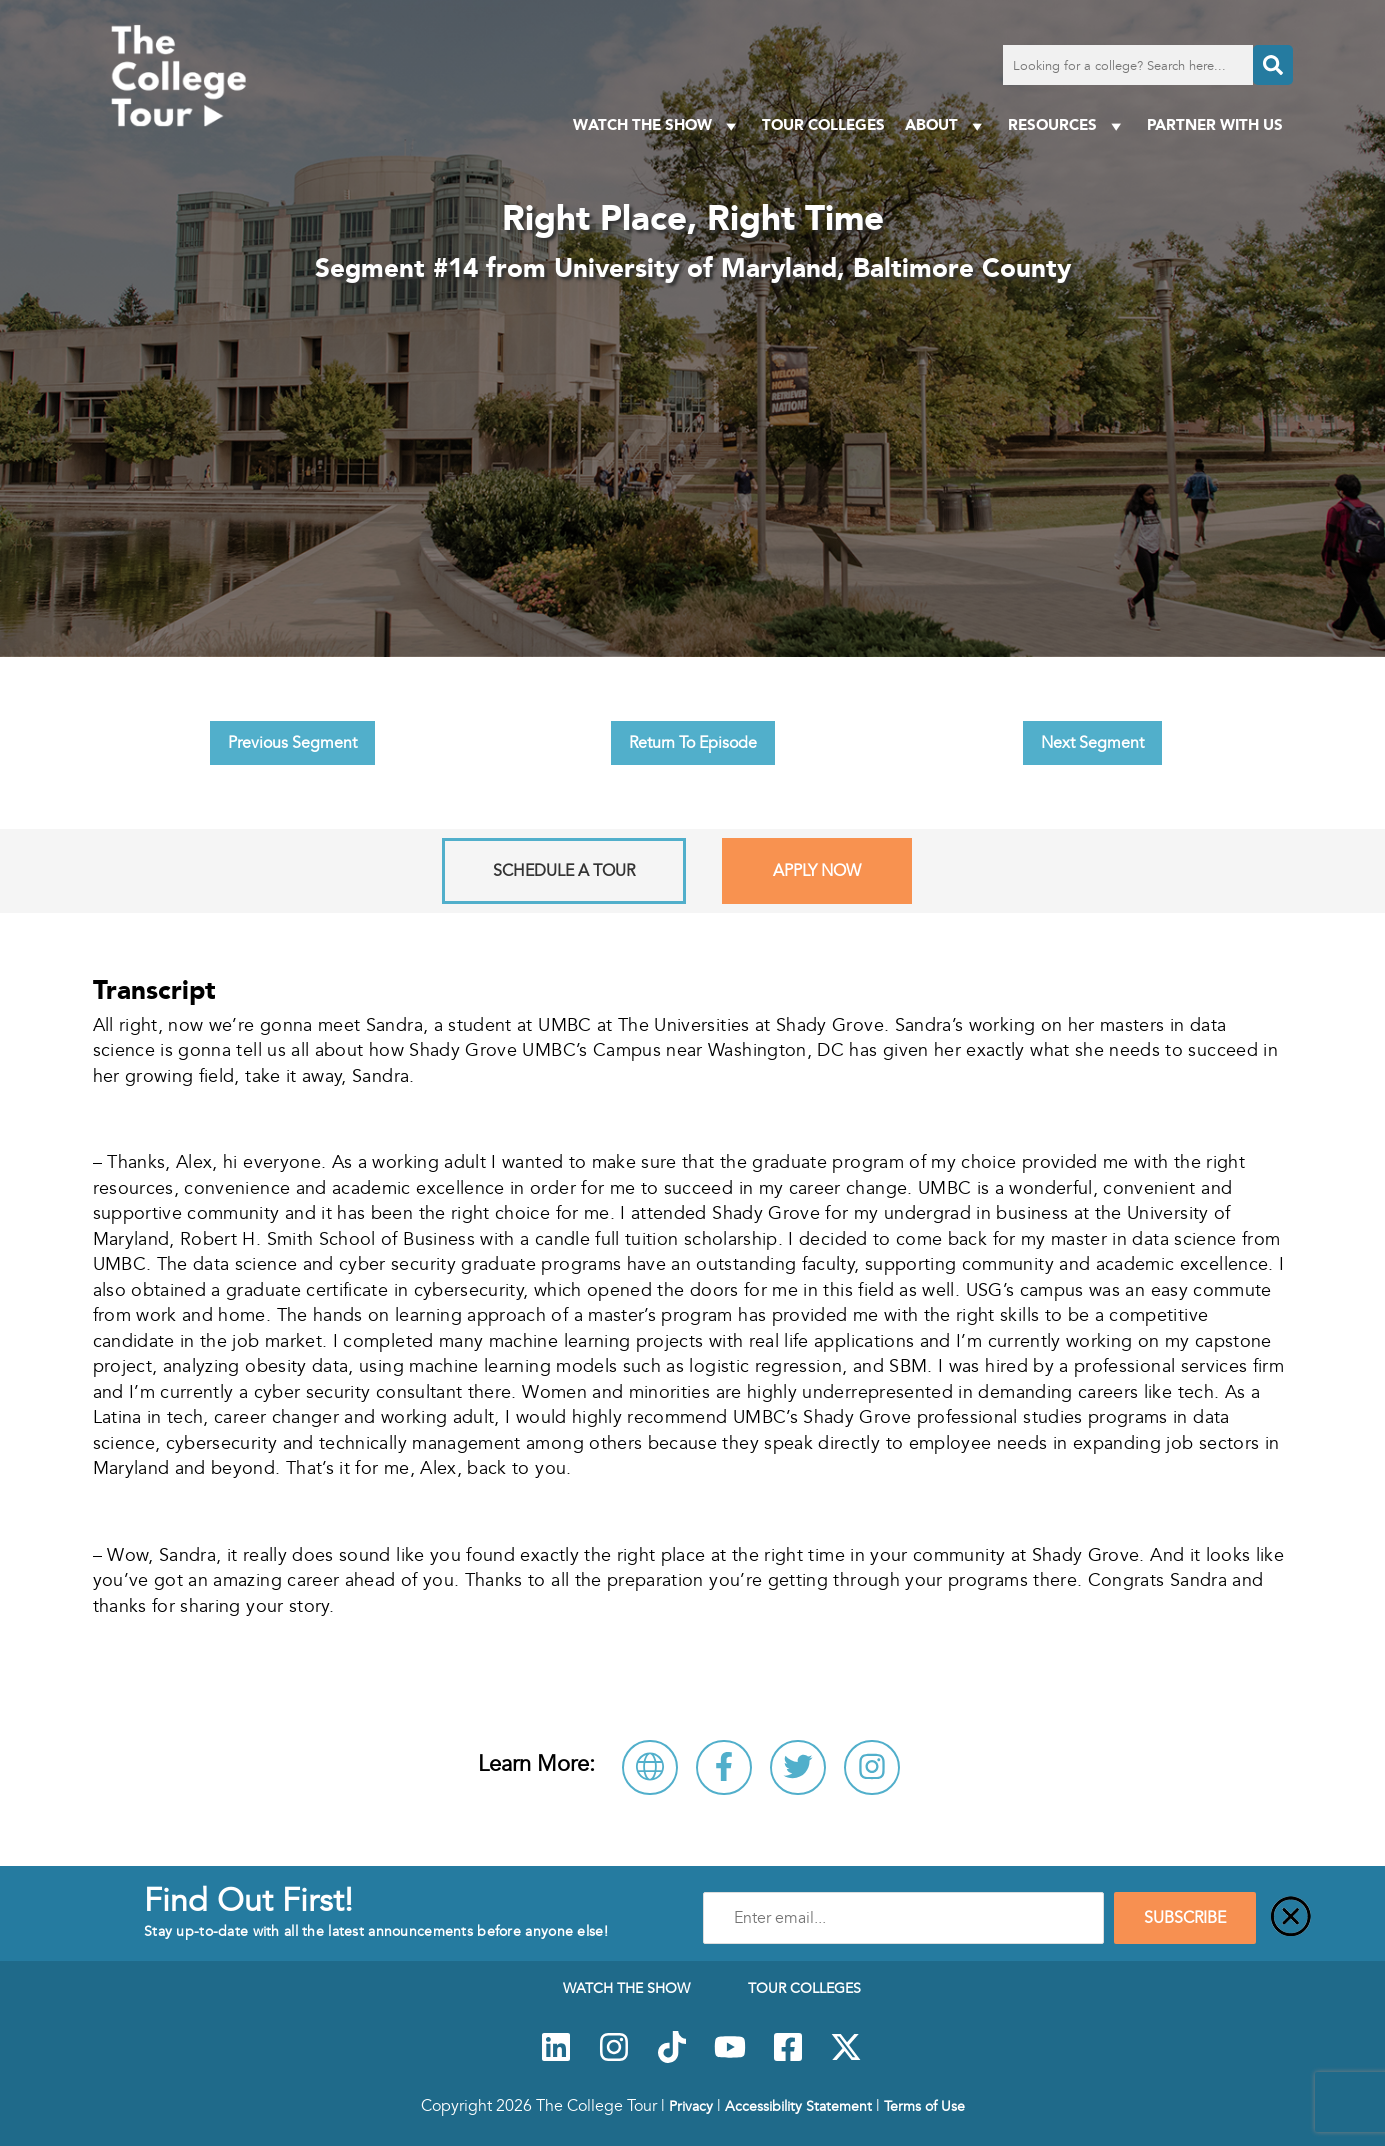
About (946, 125)
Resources (1067, 125)
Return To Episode (693, 743)
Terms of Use (924, 2106)
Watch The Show (657, 125)
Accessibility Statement (798, 2106)
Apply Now (817, 871)
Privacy (691, 2106)
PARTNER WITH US (1215, 124)
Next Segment (1092, 743)
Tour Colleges (823, 124)
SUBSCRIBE (1185, 1918)
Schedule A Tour (564, 871)
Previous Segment (292, 743)
